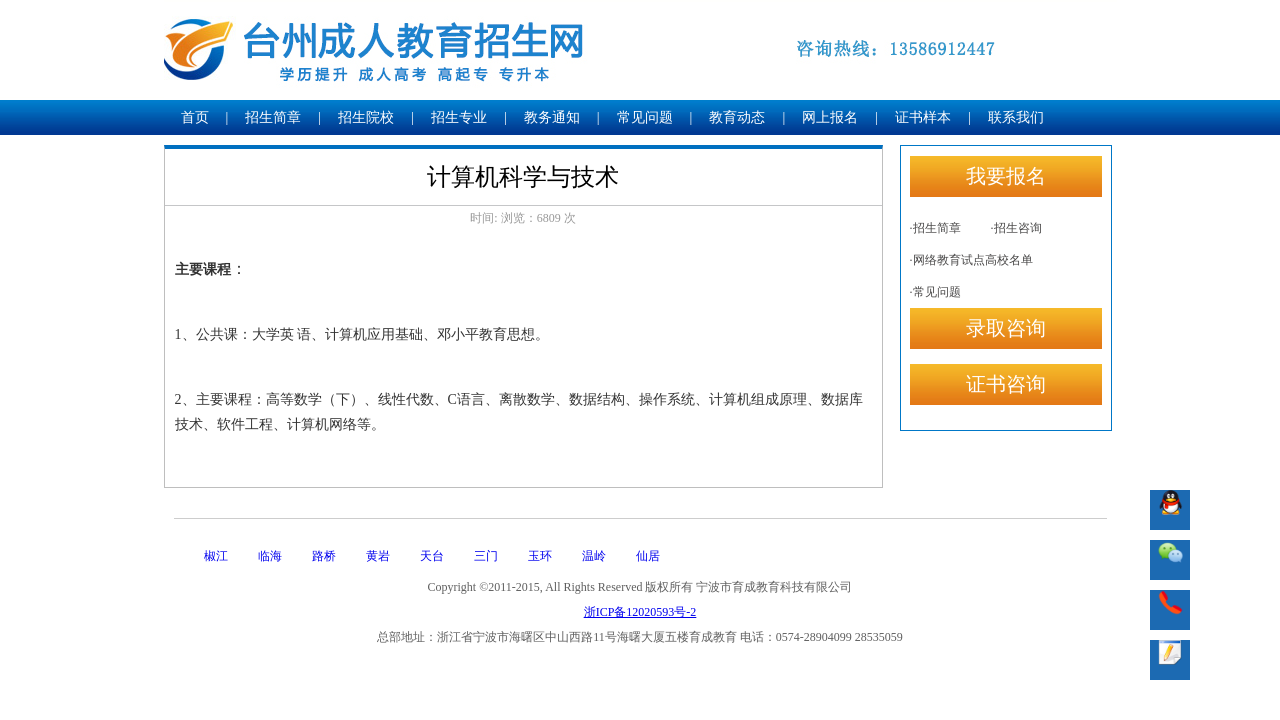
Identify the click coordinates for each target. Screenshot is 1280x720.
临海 (270, 556)
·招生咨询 (1016, 228)
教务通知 (552, 117)
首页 (195, 117)
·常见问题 (935, 292)
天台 (432, 556)
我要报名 (1006, 176)
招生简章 (273, 117)
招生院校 (366, 117)
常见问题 (645, 117)
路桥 (324, 556)
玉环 (540, 556)
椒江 (216, 556)
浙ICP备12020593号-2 (640, 612)
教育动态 (737, 117)
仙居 (648, 556)
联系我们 (1016, 117)
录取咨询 (1006, 328)
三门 (486, 556)
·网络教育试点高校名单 (971, 260)
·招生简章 (935, 228)
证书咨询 (1006, 384)
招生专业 (459, 117)
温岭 (594, 556)
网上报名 (830, 117)
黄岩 (378, 556)
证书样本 (923, 117)
